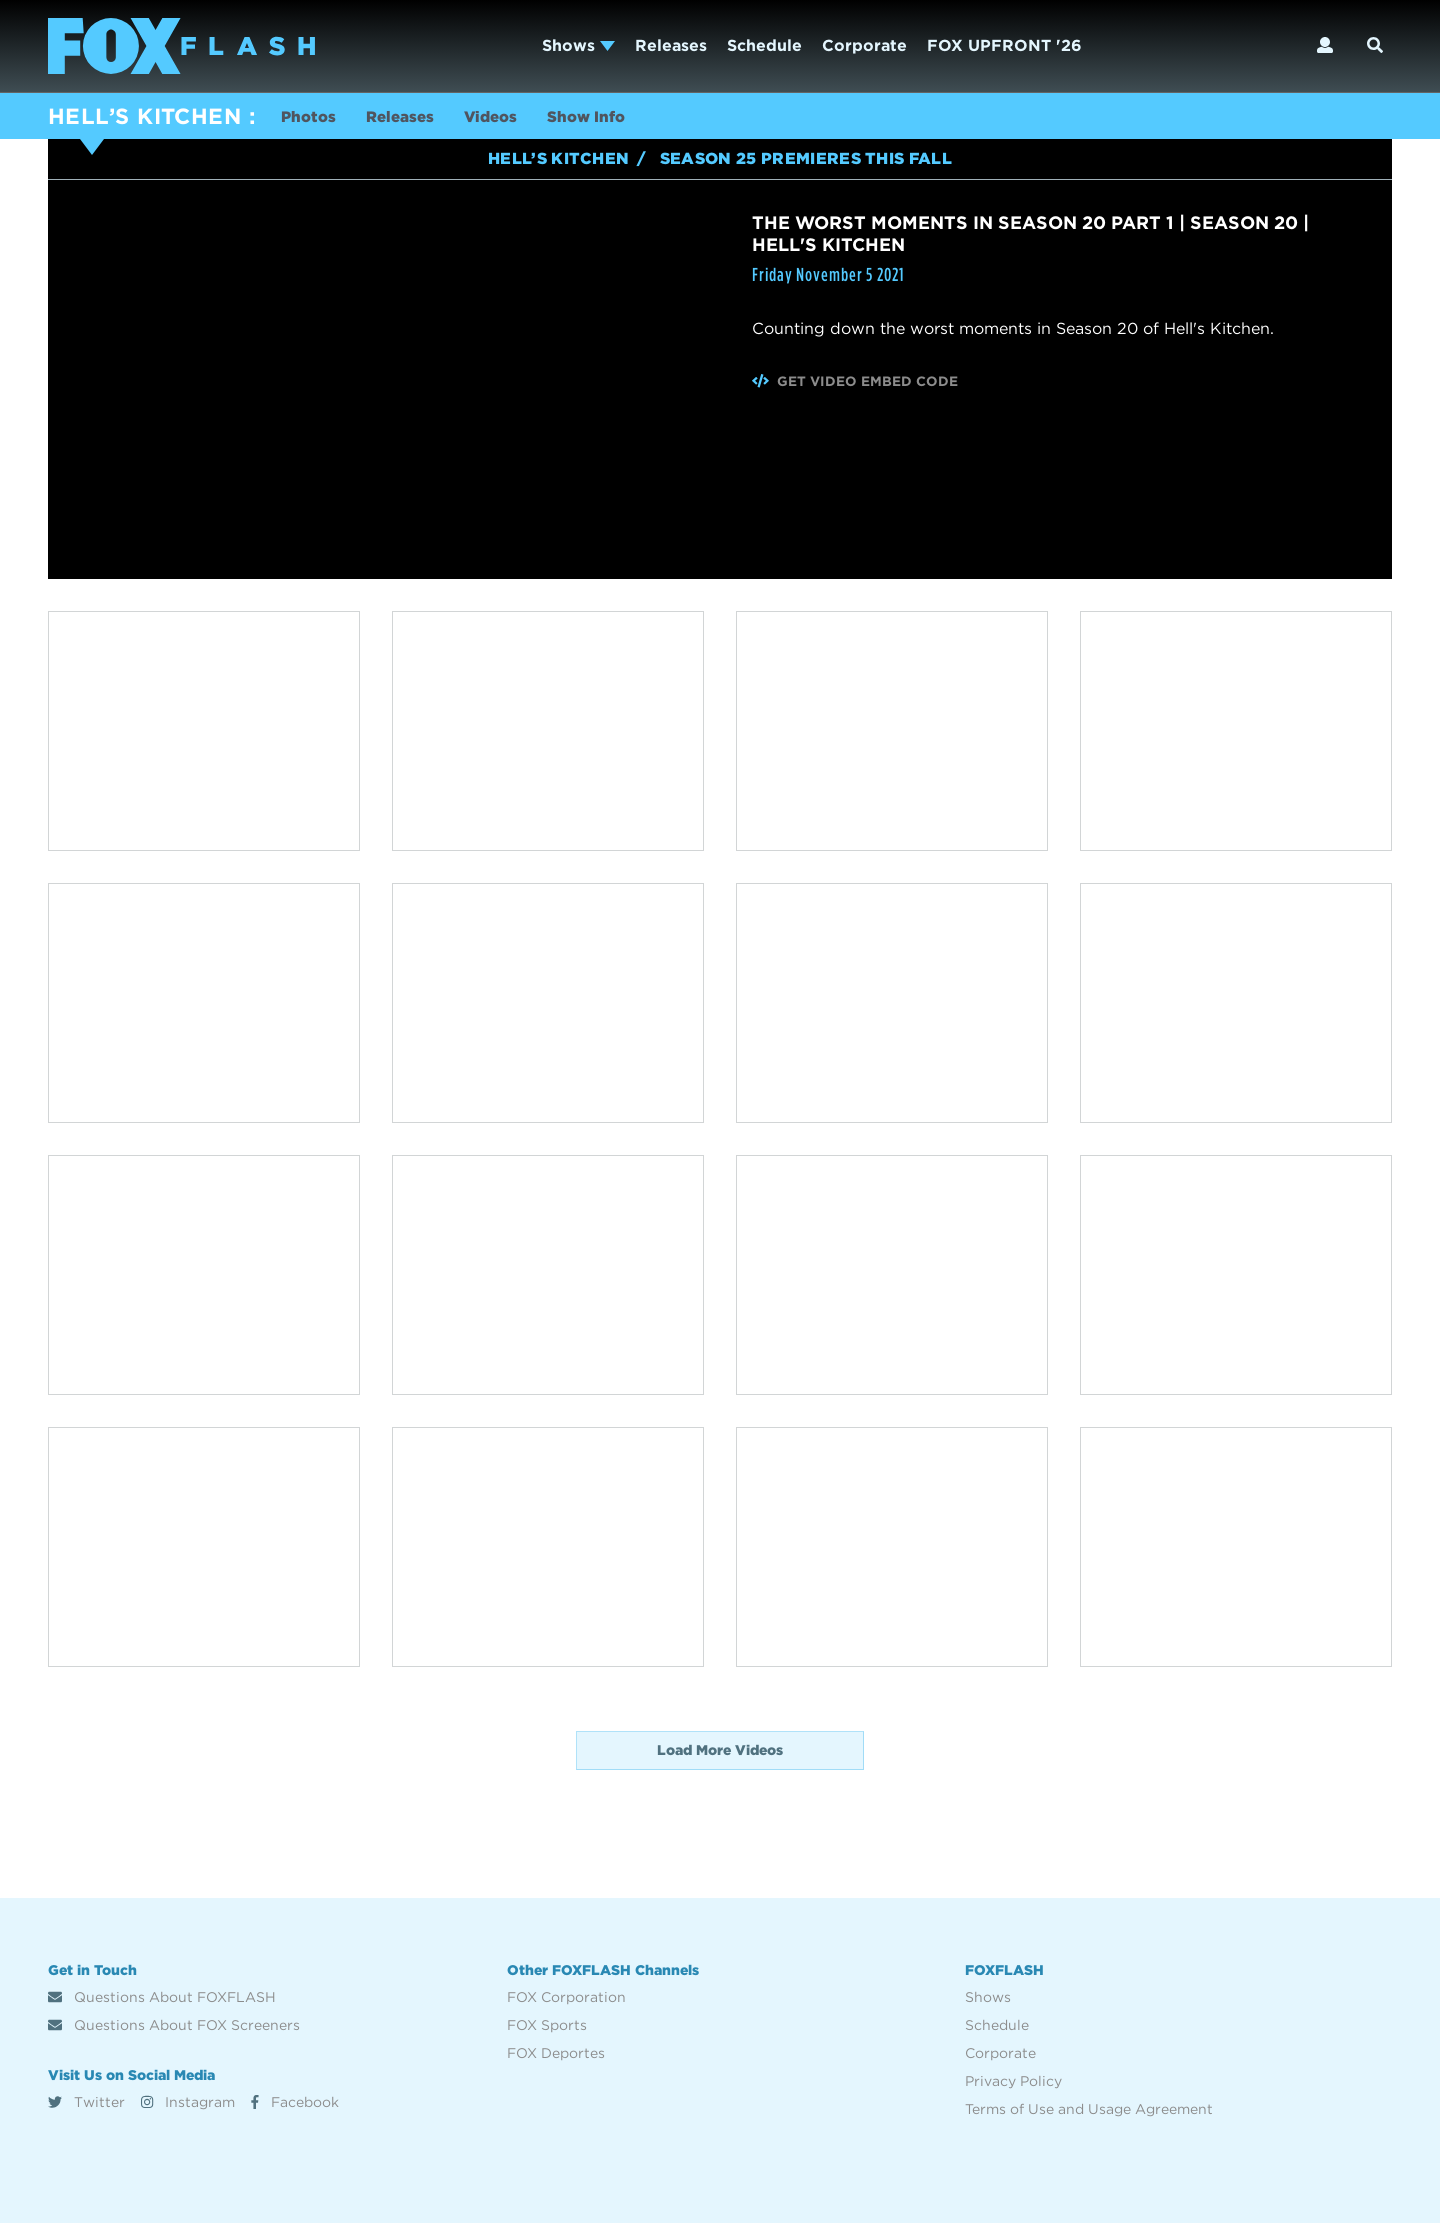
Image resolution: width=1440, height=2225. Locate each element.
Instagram (188, 2104)
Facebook (295, 2104)
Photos (310, 118)
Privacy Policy (1013, 2083)
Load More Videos (720, 1752)
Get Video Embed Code (856, 383)
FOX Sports (547, 2027)
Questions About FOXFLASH (162, 1999)
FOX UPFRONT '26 (1004, 45)
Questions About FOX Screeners (174, 2027)
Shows (578, 45)
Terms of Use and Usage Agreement (1089, 2111)
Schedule (764, 45)
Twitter (86, 2104)
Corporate (864, 45)
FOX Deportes (556, 2055)
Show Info (605, 118)
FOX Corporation (566, 1999)
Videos (504, 118)
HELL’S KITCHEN (144, 116)
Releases (671, 45)
